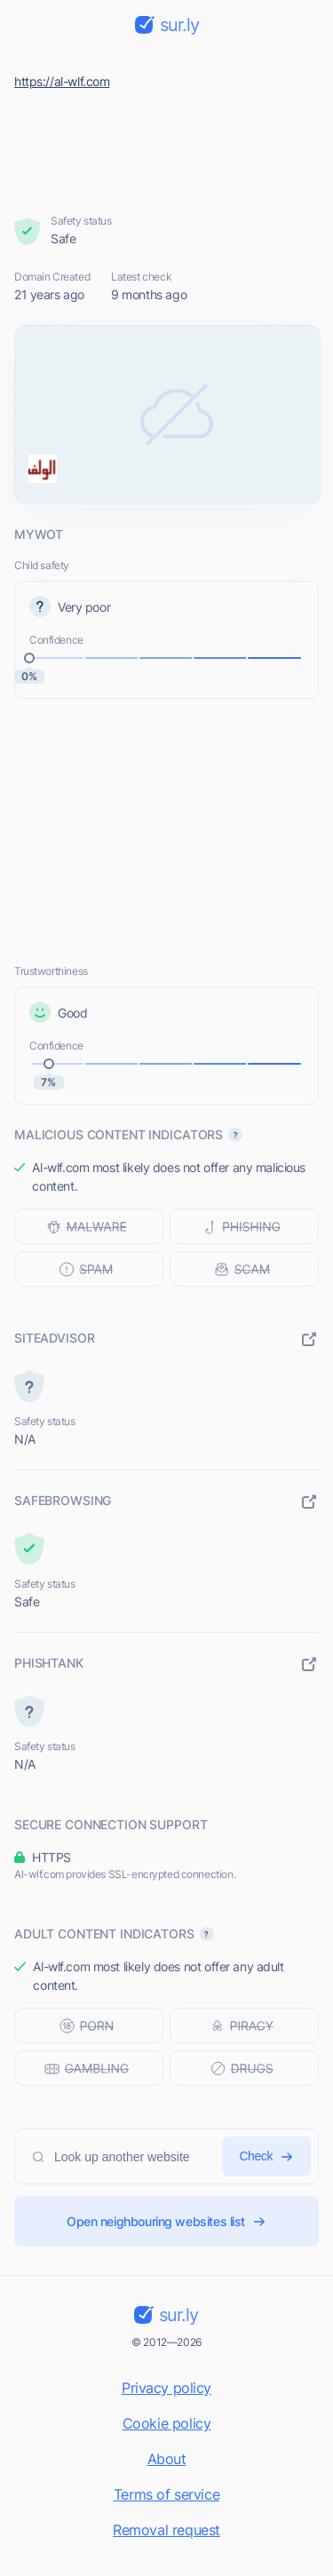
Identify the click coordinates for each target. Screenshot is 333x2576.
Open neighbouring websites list (166, 2221)
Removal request (166, 2530)
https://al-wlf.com (61, 81)
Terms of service (166, 2494)
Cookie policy (167, 2423)
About (166, 2459)
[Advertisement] (167, 147)
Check (266, 2156)
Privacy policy (166, 2388)
